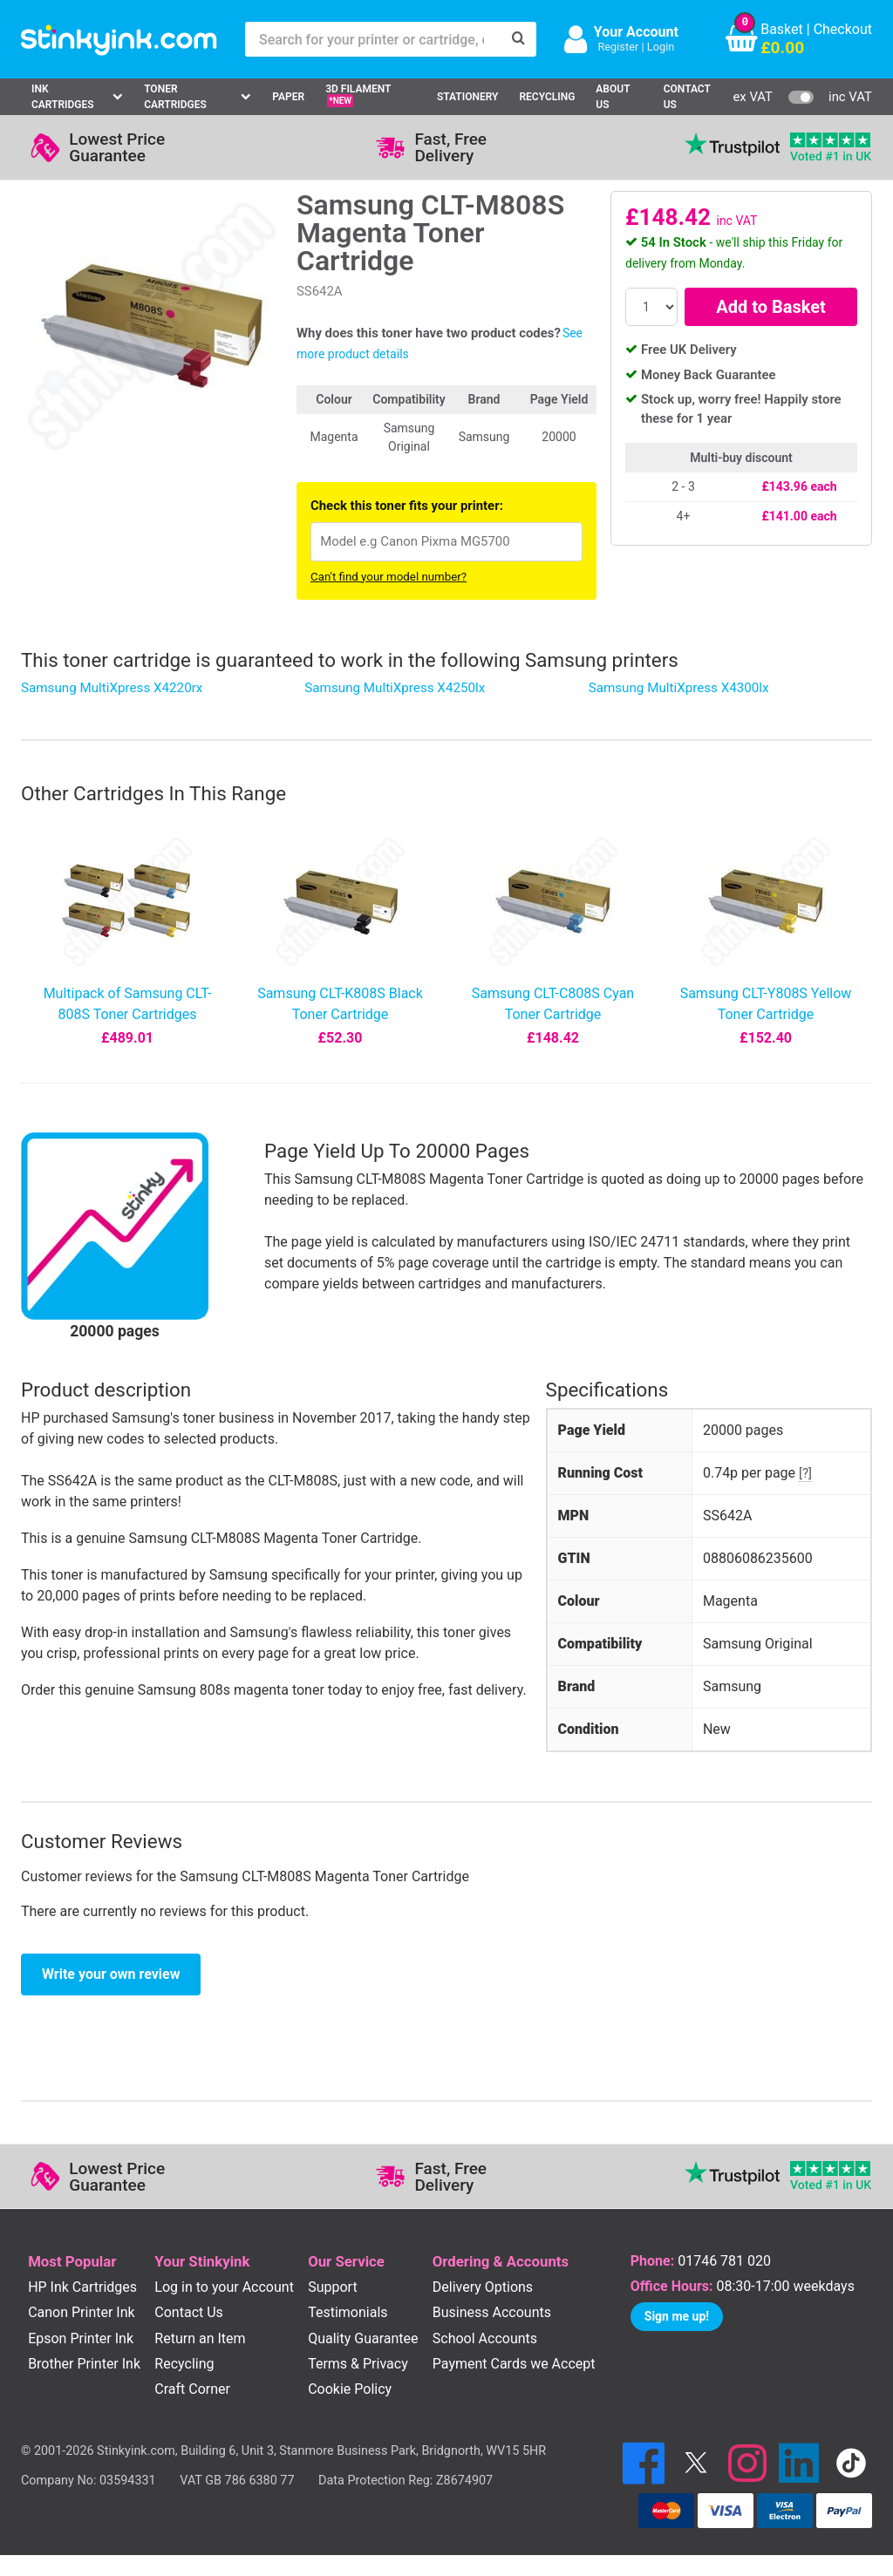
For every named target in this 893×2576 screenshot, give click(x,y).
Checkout (843, 29)
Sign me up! (676, 2316)
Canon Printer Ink (81, 2312)
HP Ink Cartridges (82, 2287)
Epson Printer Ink (80, 2338)
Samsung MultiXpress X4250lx (394, 688)
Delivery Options (483, 2287)
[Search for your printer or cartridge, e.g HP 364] (373, 39)
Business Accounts (492, 2312)
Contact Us (687, 97)
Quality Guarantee (363, 2338)
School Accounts (485, 2338)
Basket (781, 29)
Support (332, 2287)
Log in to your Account (224, 2287)
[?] (805, 1473)
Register (617, 46)
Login (661, 46)
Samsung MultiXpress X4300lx (679, 688)
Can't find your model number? (388, 576)
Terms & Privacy (358, 2363)
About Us (613, 97)
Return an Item (199, 2338)
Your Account (636, 32)
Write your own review (111, 1974)
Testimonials (347, 2312)
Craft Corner (192, 2389)
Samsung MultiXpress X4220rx (111, 688)
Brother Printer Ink (84, 2363)
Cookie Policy (350, 2389)
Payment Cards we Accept (514, 2363)
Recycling (547, 97)
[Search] (518, 39)
